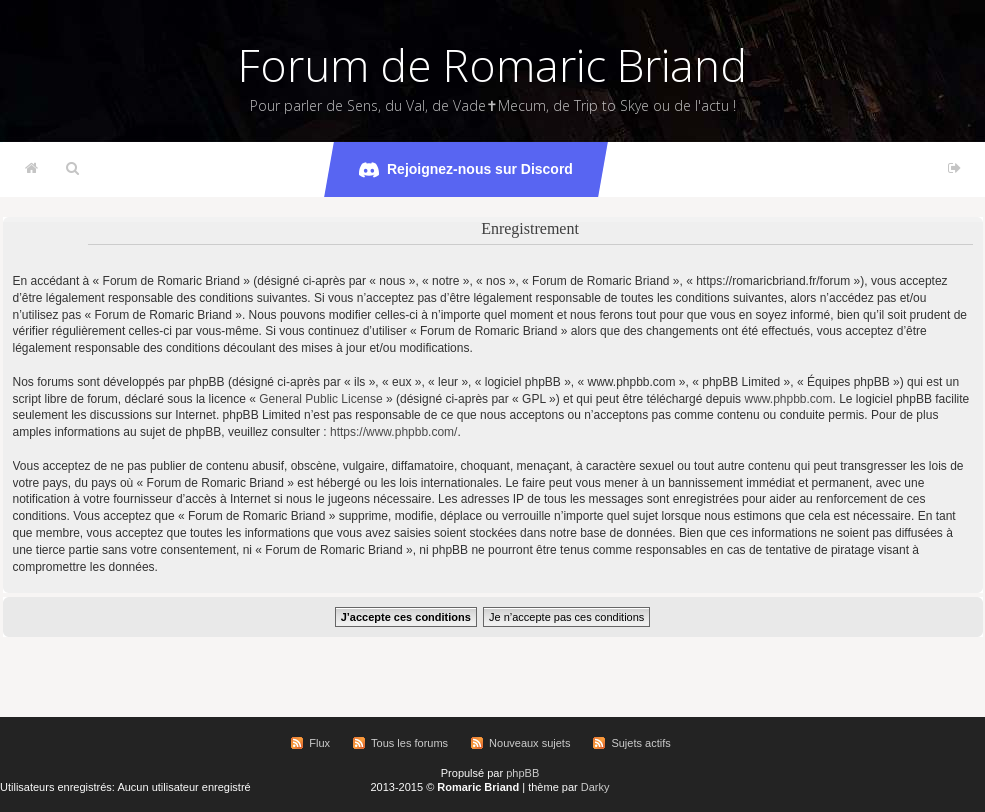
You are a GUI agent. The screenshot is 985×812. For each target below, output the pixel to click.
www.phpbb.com (788, 399)
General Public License (320, 399)
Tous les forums (409, 743)
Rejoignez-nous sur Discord (466, 170)
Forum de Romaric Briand (492, 65)
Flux (319, 743)
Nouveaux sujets (529, 743)
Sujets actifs (640, 743)
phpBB (522, 773)
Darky (595, 787)
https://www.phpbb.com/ (393, 432)
